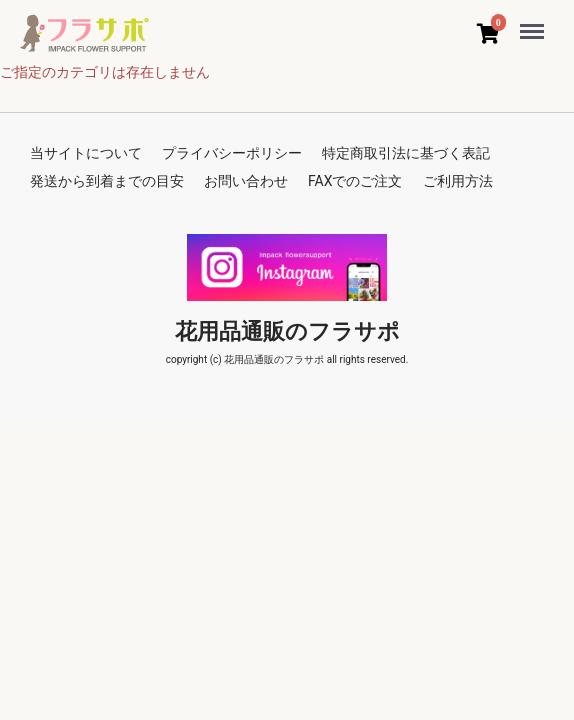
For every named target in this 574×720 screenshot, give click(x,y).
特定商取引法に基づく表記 (406, 153)
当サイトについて (86, 153)
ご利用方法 (458, 181)
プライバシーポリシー (232, 153)
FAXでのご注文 (355, 181)
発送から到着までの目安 (107, 181)
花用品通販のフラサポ (287, 331)
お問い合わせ (246, 181)
